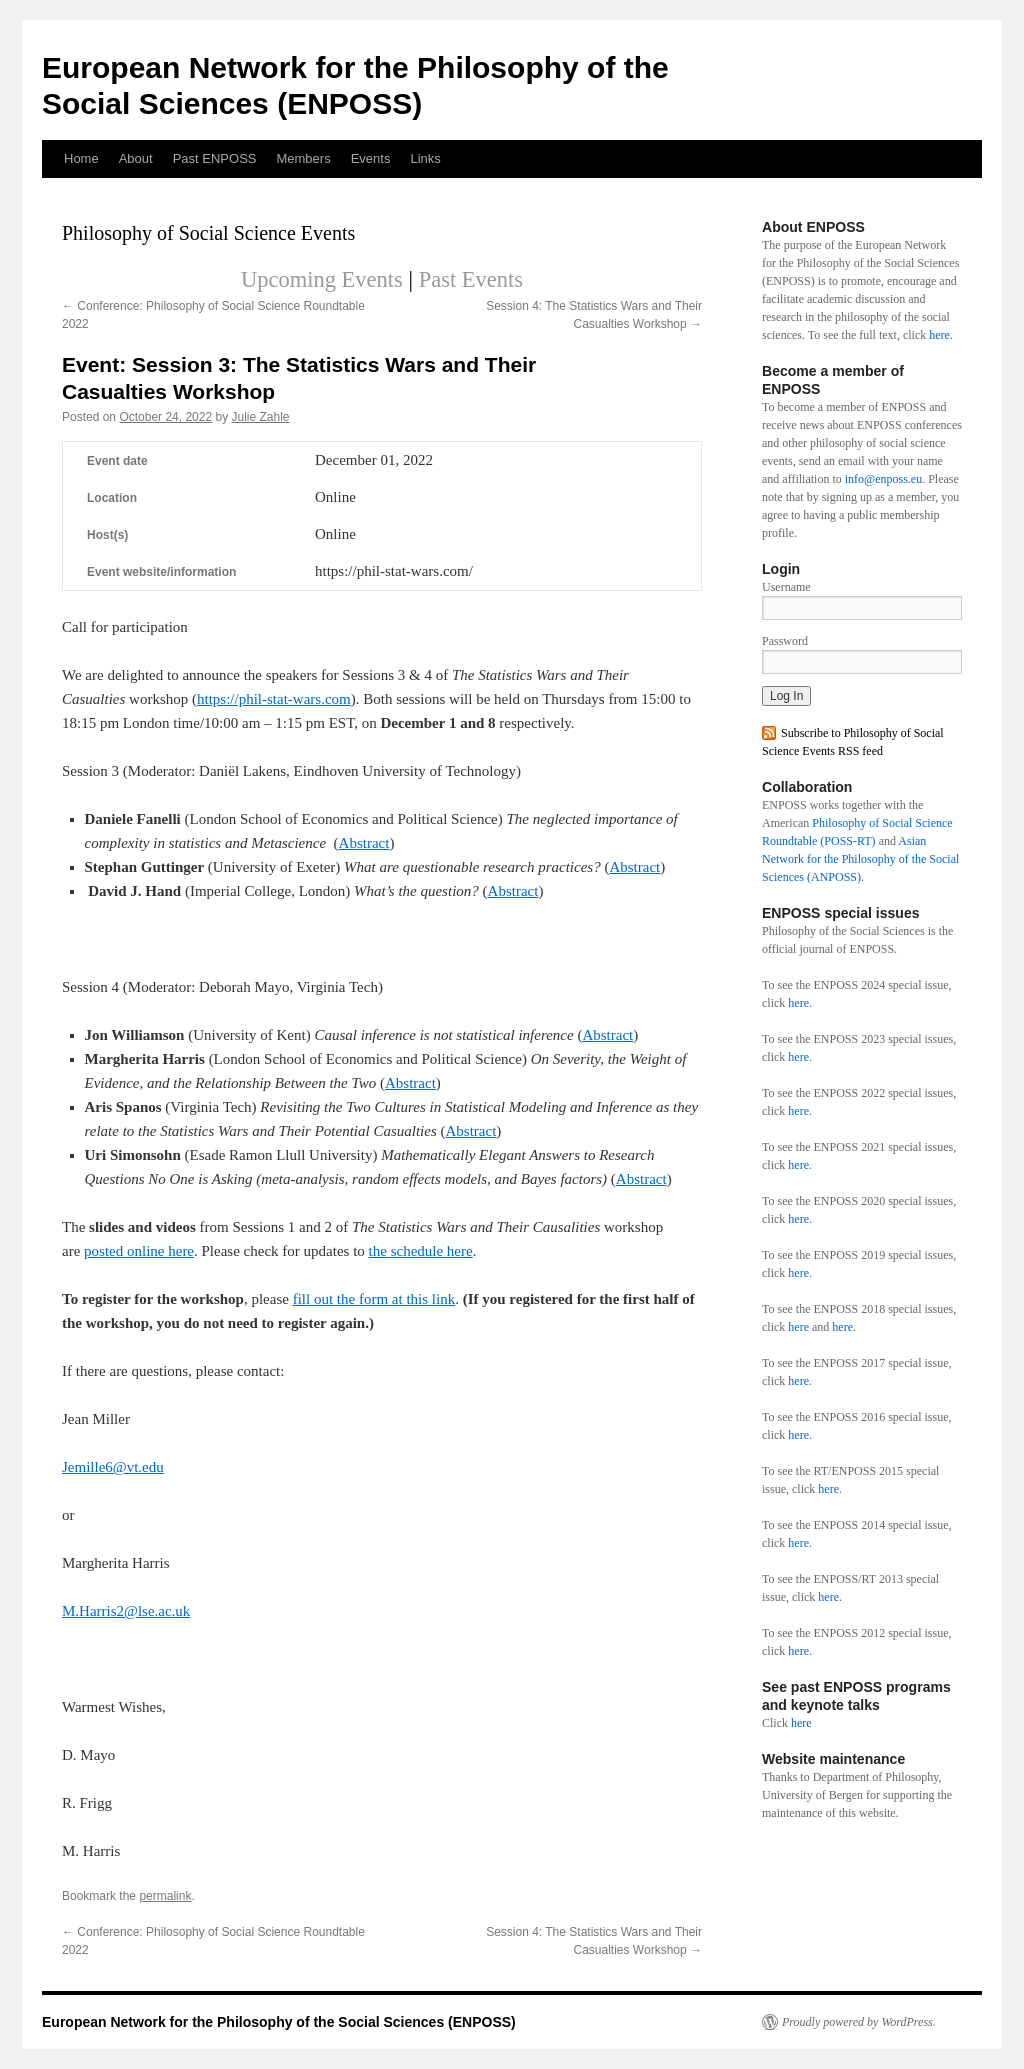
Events (371, 158)
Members (303, 158)
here (939, 335)
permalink (165, 1896)
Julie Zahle (261, 417)
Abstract (364, 843)
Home (81, 158)
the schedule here (421, 1251)
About (136, 158)
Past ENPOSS (215, 158)
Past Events (471, 279)
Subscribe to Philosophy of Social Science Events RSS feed (853, 742)
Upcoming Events (322, 279)
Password (785, 641)
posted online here (139, 1251)
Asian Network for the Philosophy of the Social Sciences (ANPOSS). (860, 859)
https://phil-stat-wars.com (274, 699)
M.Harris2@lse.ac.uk (126, 1611)
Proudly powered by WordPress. (859, 2022)
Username (786, 587)
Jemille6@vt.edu (113, 1467)
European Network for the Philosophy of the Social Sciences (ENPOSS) (279, 2022)
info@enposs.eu (883, 479)
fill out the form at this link (374, 1299)
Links (425, 158)
